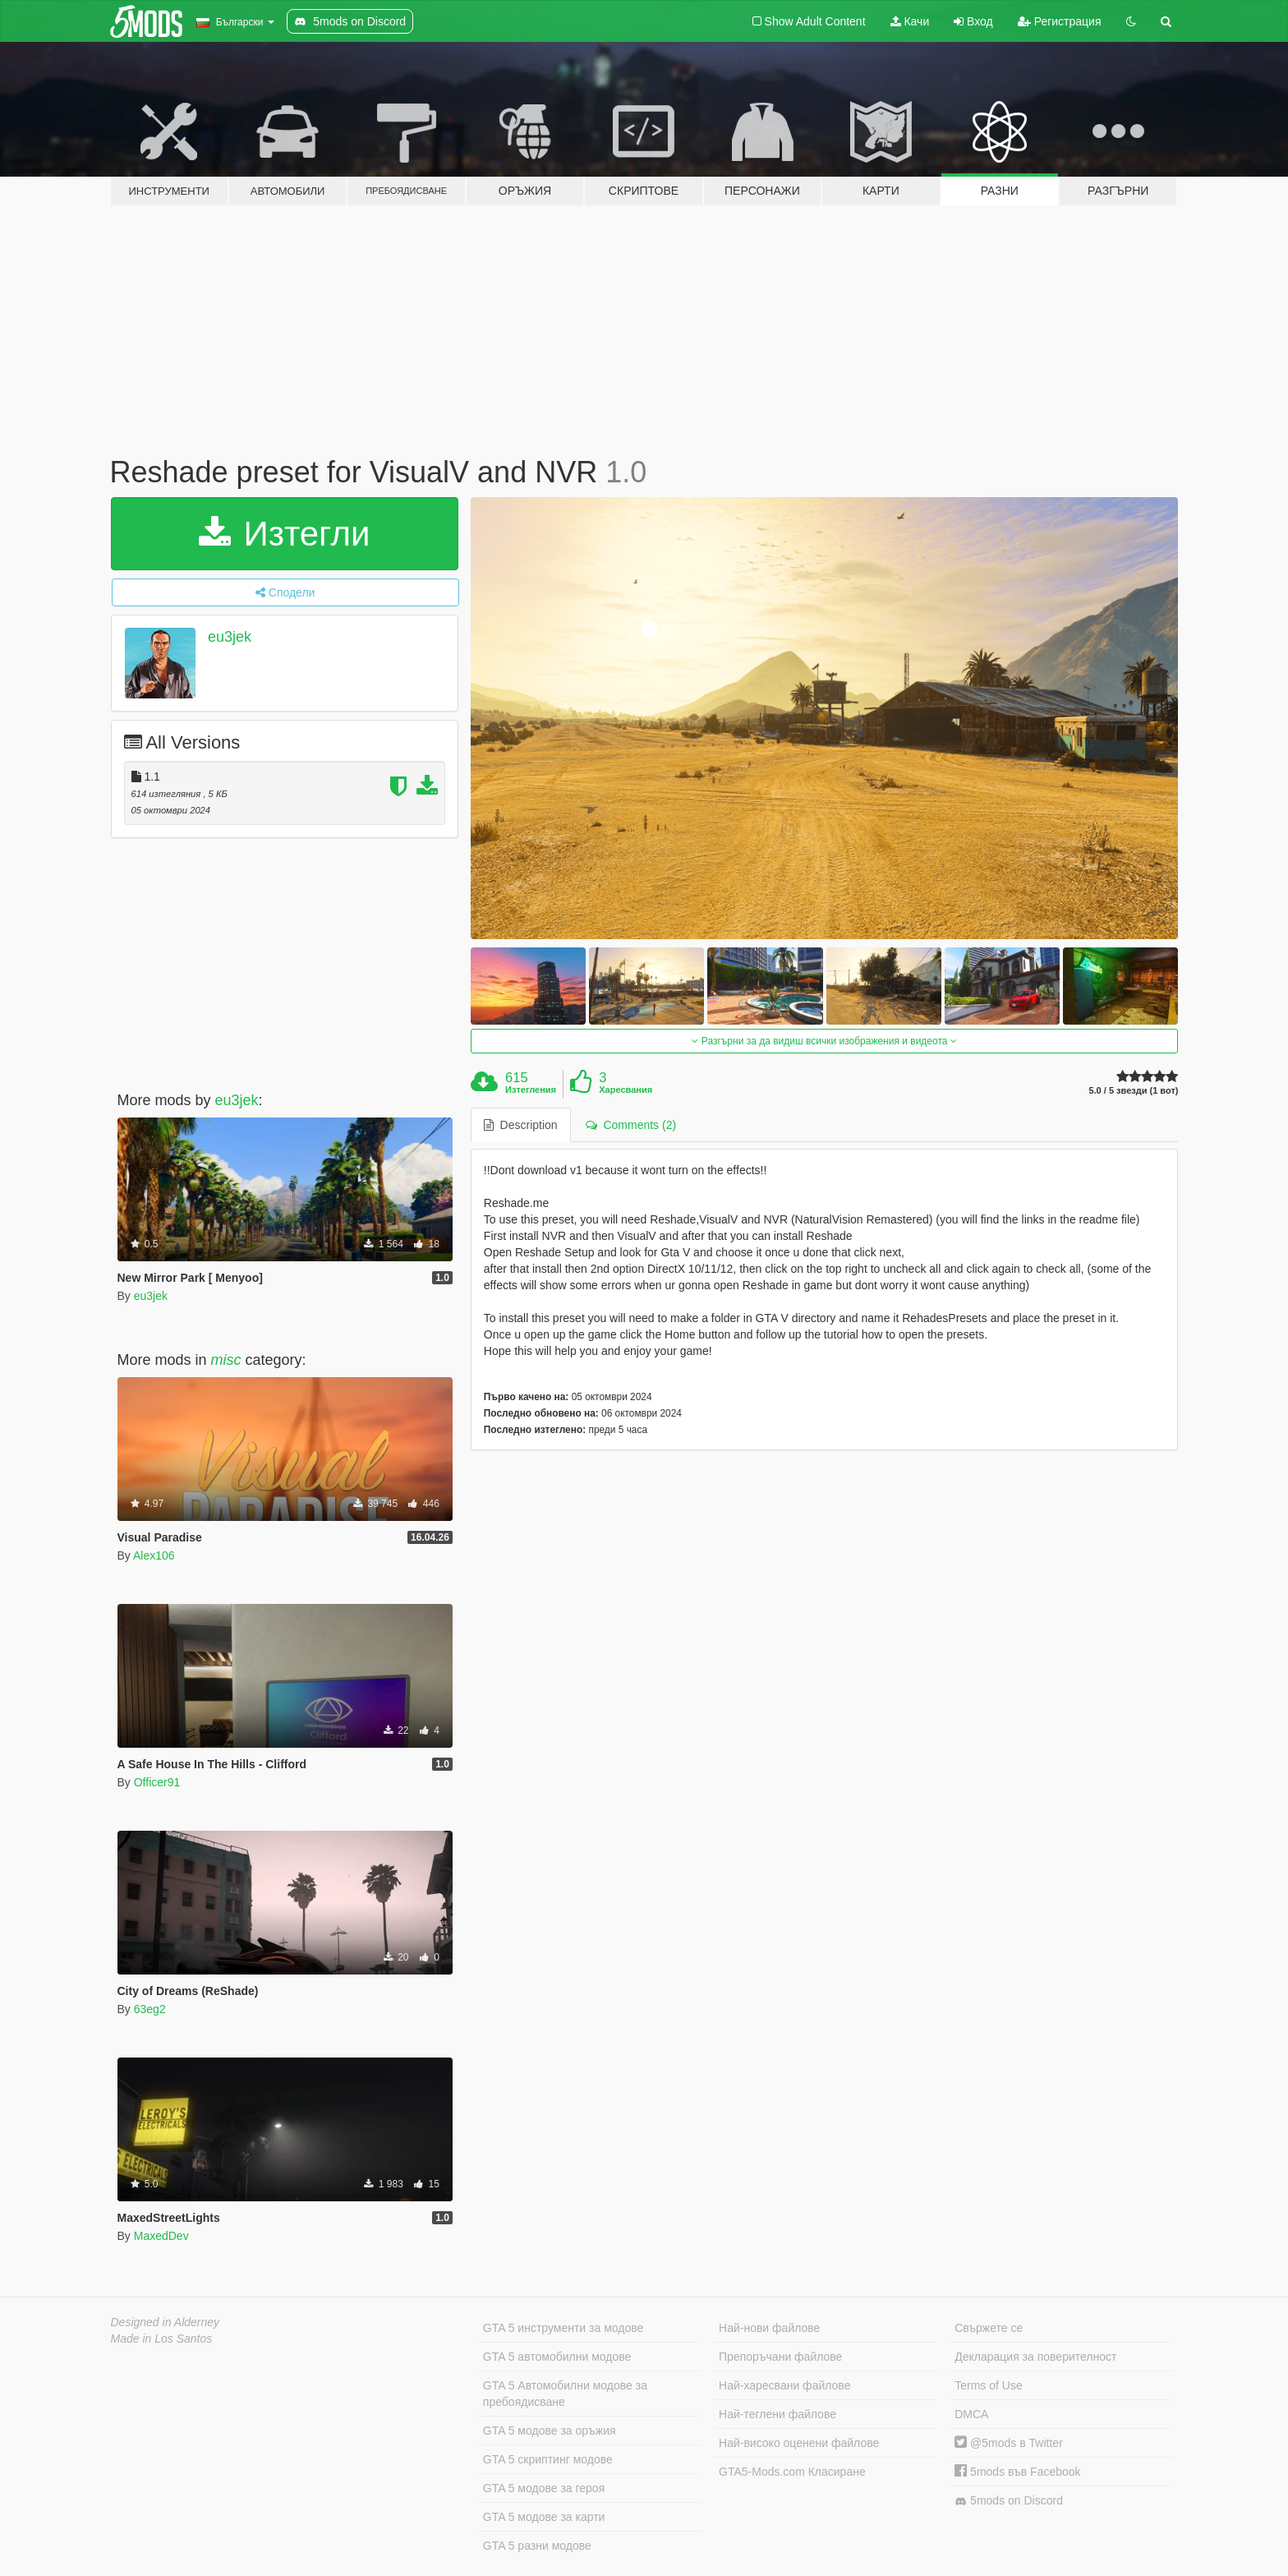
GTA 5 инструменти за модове (563, 2327)
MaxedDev (161, 2235)
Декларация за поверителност (1035, 2356)
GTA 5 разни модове (537, 2545)
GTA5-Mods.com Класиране (792, 2471)
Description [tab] (521, 1124)
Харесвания (625, 1089)
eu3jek (229, 637)
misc (226, 1360)
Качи (910, 21)
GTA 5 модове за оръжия (549, 2430)
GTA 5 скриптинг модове (548, 2459)
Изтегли (284, 533)
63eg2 (150, 2009)
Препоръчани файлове (780, 2356)
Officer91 (157, 1782)
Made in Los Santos (162, 2338)
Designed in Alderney (165, 2322)
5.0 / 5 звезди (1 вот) (1133, 1090)
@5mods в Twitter (1008, 2442)
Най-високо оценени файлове (799, 2442)
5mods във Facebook (1017, 2471)
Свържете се (988, 2327)
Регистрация (1060, 21)
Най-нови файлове (769, 2327)
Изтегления (530, 1089)
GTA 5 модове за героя (544, 2488)
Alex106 (154, 1555)
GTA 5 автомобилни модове (557, 2356)
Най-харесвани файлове (784, 2385)
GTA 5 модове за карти (544, 2516)
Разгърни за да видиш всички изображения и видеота (824, 1041)
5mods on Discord (1008, 2501)
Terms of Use (988, 2385)
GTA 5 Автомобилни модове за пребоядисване (565, 2393)
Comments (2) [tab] (631, 1124)
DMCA (971, 2414)
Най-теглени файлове (777, 2414)
